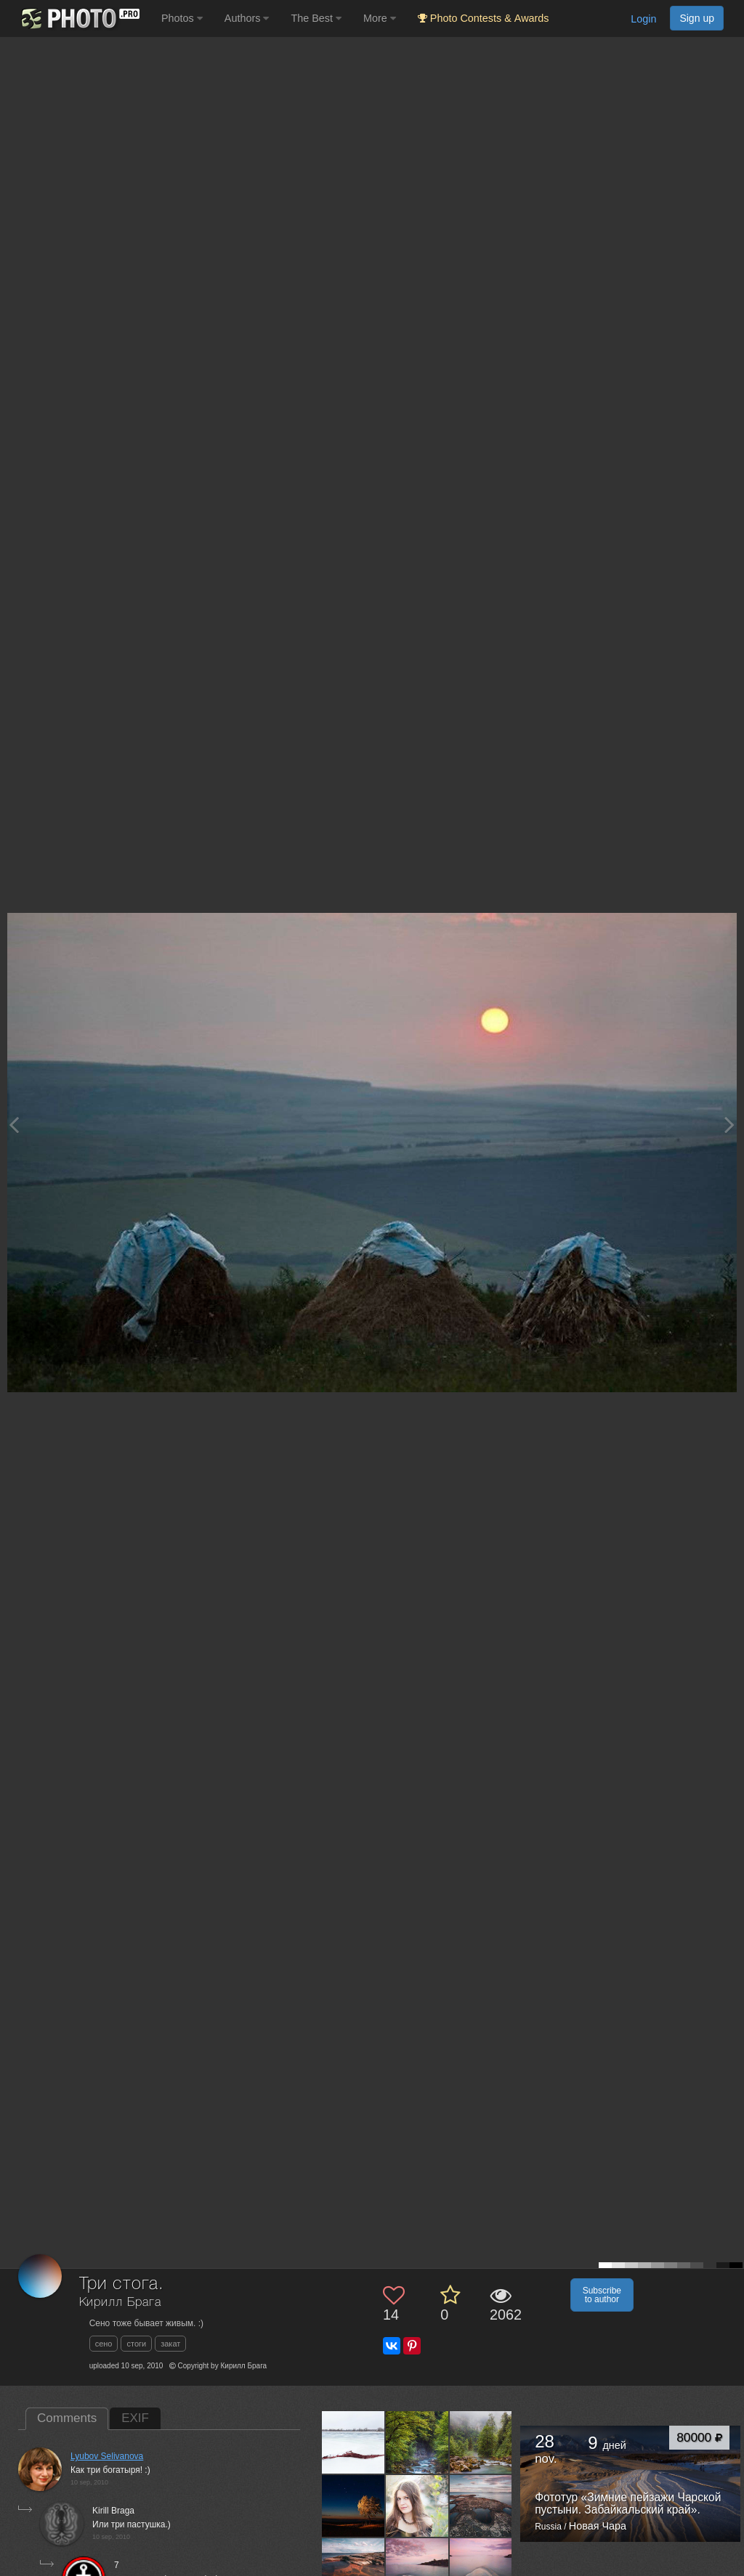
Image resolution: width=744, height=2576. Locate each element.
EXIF (135, 2418)
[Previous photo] (14, 1124)
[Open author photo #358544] (417, 2505)
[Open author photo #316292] (481, 2505)
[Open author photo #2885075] (353, 2442)
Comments (67, 2418)
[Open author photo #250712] (481, 2569)
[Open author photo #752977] (481, 2442)
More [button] (379, 18)
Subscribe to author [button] (602, 2295)
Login (643, 19)
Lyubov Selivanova (106, 2456)
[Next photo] (729, 1124)
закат (170, 2343)
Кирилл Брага (120, 2302)
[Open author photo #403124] (353, 2505)
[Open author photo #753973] (417, 2442)
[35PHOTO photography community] (79, 18)
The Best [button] (316, 18)
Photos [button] (182, 18)
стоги (136, 2343)
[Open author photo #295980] (417, 2569)
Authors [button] (247, 18)
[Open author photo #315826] (353, 2569)
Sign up (696, 18)
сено (104, 2343)
